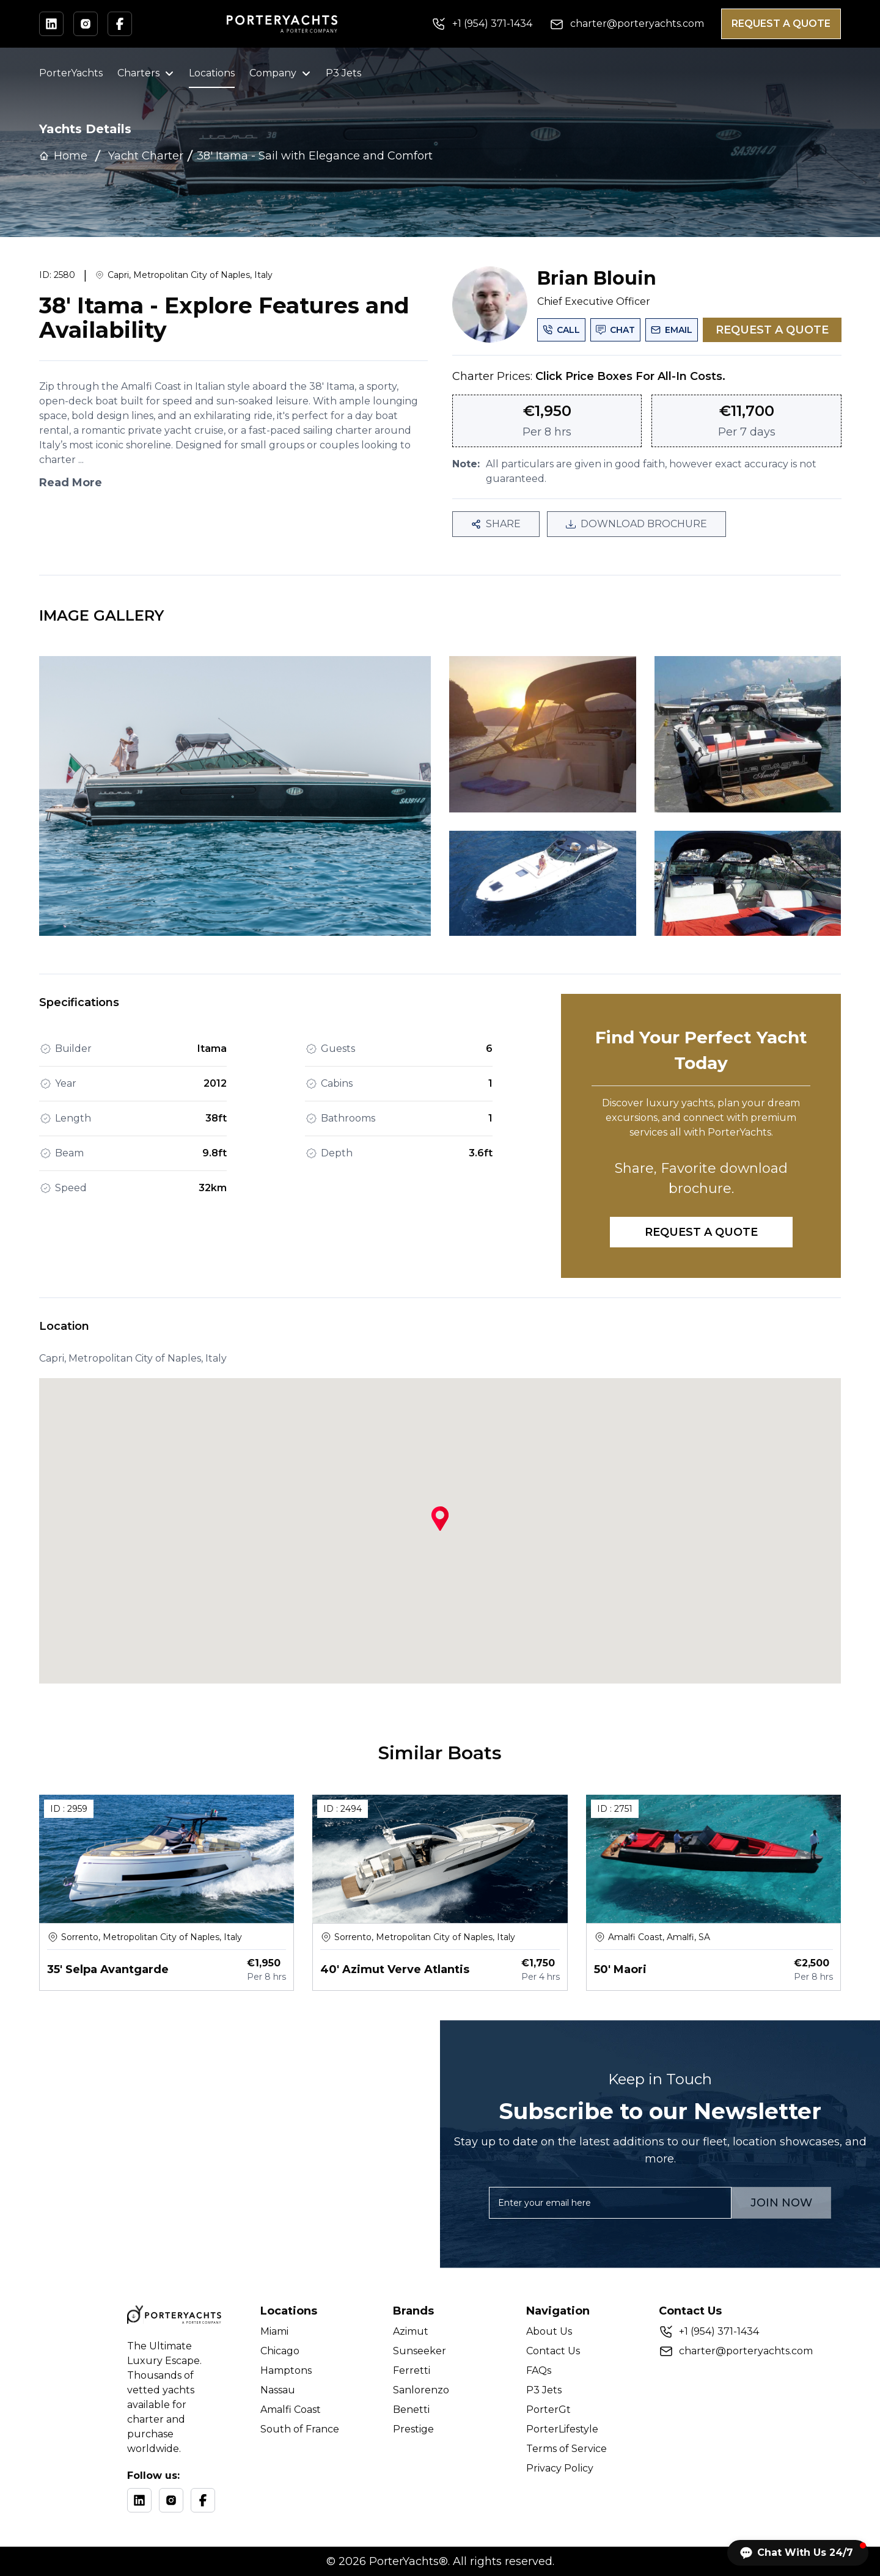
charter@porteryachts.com (746, 2351)
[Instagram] (171, 2500)
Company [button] (280, 73)
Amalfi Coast (290, 2409)
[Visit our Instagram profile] (85, 24)
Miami (274, 2331)
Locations (212, 73)
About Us (549, 2331)
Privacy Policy (559, 2468)
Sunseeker (419, 2351)
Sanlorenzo (421, 2390)
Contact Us (553, 2351)
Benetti (411, 2409)
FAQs (538, 2370)
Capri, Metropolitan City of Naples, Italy (190, 274)
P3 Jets (343, 73)
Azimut (410, 2331)
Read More (70, 482)
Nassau (277, 2390)
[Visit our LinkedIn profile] (51, 24)
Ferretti (411, 2370)
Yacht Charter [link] (145, 155)
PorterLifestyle (562, 2429)
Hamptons (286, 2370)
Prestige (413, 2429)
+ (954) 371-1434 (719, 2331)
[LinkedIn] (139, 2500)
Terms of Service (566, 2448)
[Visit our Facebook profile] (120, 24)
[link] (315, 155)
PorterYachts (71, 73)
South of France (299, 2429)
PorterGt (548, 2409)
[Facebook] (203, 2500)
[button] (797, 2553)
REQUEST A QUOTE (781, 23)
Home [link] (63, 155)
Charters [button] (145, 73)
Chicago (279, 2351)
